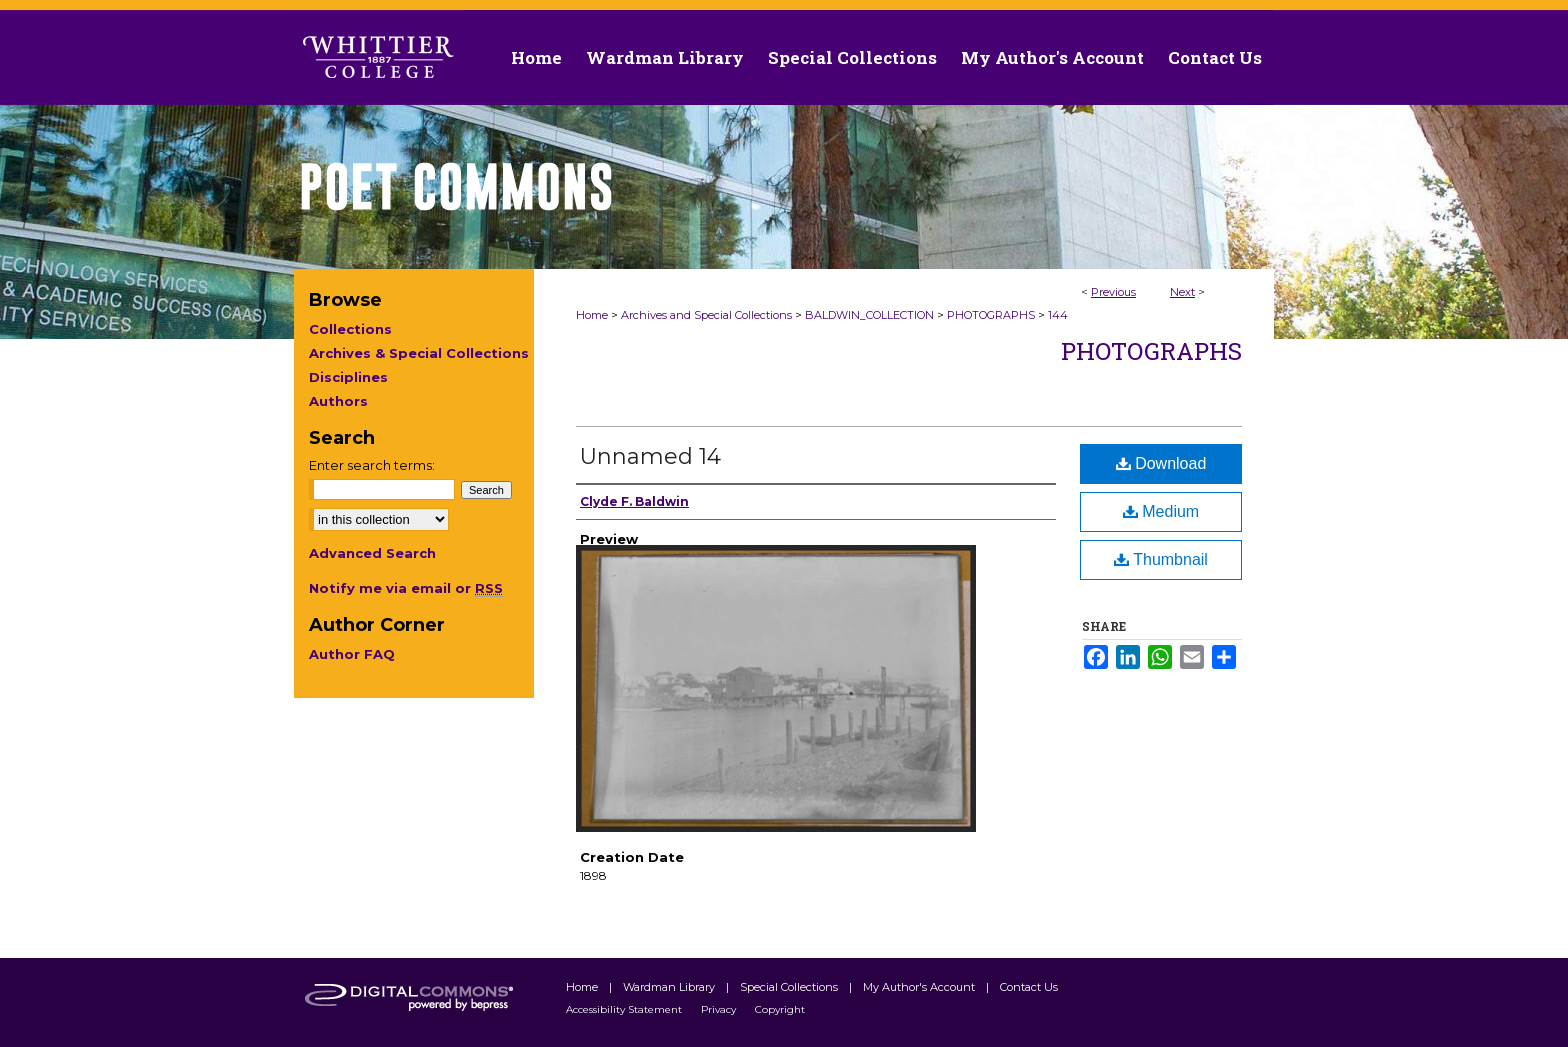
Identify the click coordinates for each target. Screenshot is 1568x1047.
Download (1161, 463)
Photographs (1151, 351)
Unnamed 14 (650, 456)
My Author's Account (920, 987)
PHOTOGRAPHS (991, 315)
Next (1182, 292)
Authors (338, 401)
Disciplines (348, 377)
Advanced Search (372, 553)
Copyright (780, 1009)
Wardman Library (670, 987)
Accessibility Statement (625, 1009)
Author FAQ (352, 654)
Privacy (720, 1009)
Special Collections (790, 987)
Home (592, 315)
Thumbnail (1161, 559)
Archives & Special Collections (419, 353)
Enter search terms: (372, 465)
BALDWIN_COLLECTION (869, 315)
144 (1058, 315)
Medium (1161, 511)
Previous (1113, 292)
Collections (350, 329)
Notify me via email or (406, 588)
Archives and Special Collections (706, 315)
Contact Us (1215, 57)
